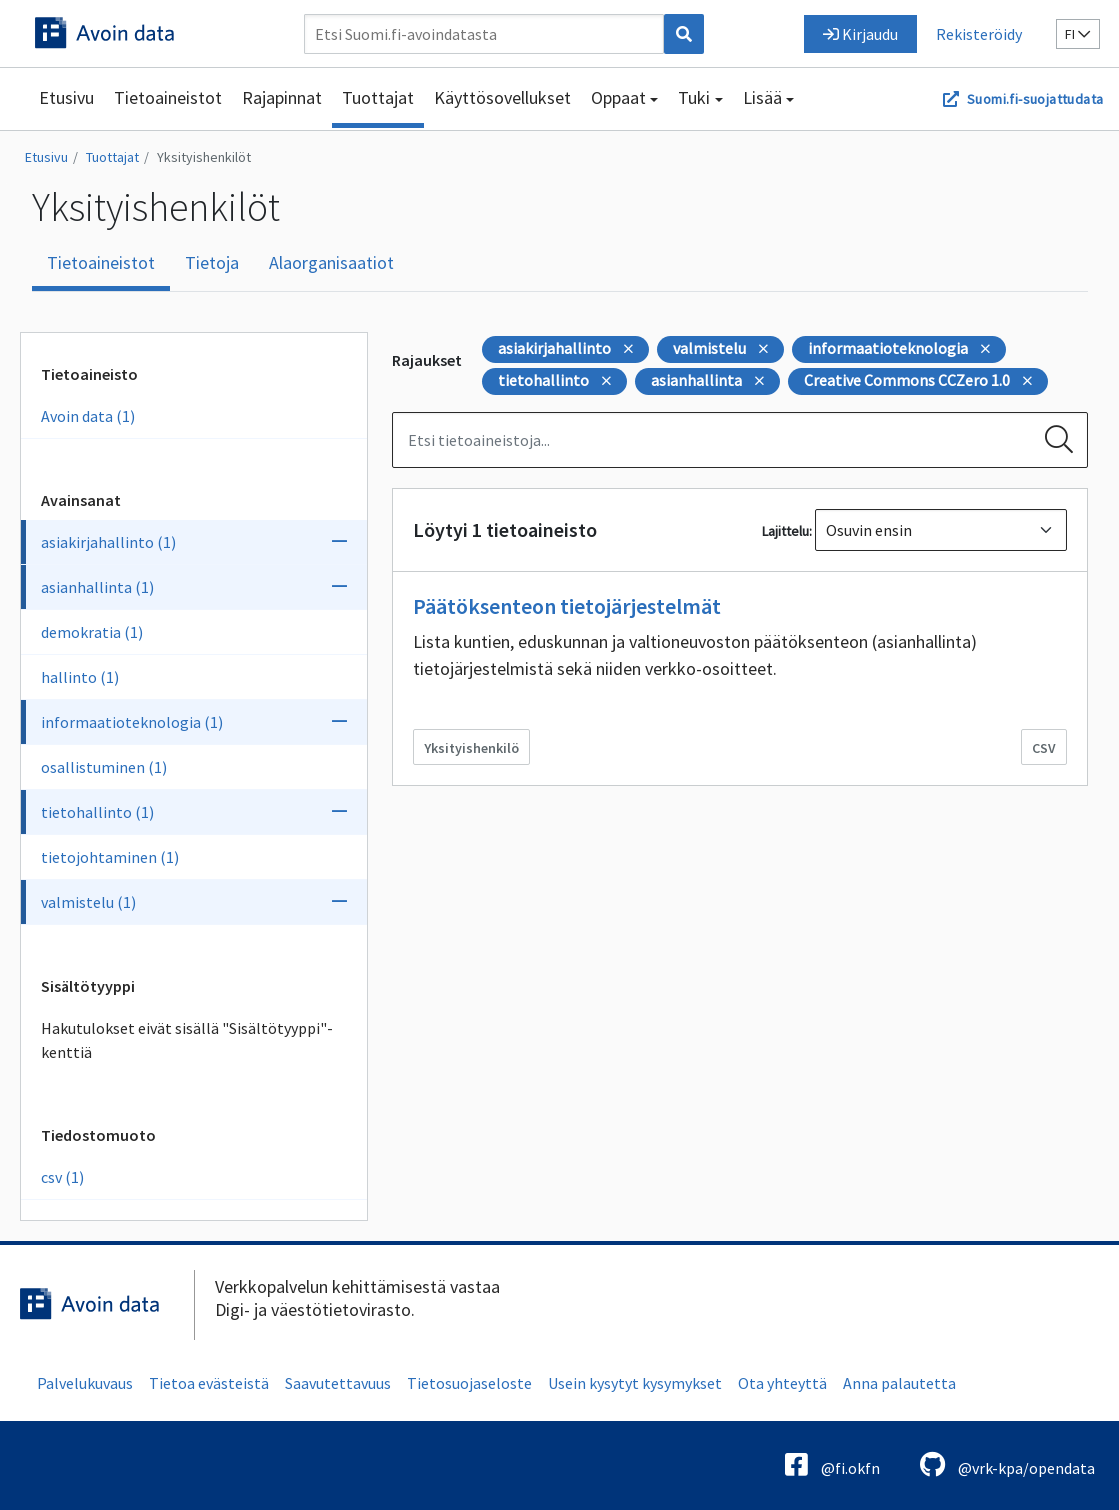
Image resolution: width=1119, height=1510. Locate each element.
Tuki (694, 97)
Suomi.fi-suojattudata (1035, 99)
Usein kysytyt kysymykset (635, 1383)
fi (1077, 34)
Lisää (762, 97)
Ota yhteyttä (782, 1383)
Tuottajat (378, 97)
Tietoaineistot (168, 97)
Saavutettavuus (338, 1383)
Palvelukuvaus (85, 1383)
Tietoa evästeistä (209, 1383)
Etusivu (66, 97)
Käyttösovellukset (502, 97)
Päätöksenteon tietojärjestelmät (567, 606)
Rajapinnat (282, 97)
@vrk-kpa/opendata (1007, 1464)
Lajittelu (785, 531)
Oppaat (618, 97)
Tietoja (212, 262)
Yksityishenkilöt (204, 157)
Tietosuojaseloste (469, 1383)
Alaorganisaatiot (331, 262)
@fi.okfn (832, 1464)
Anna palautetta (899, 1383)
